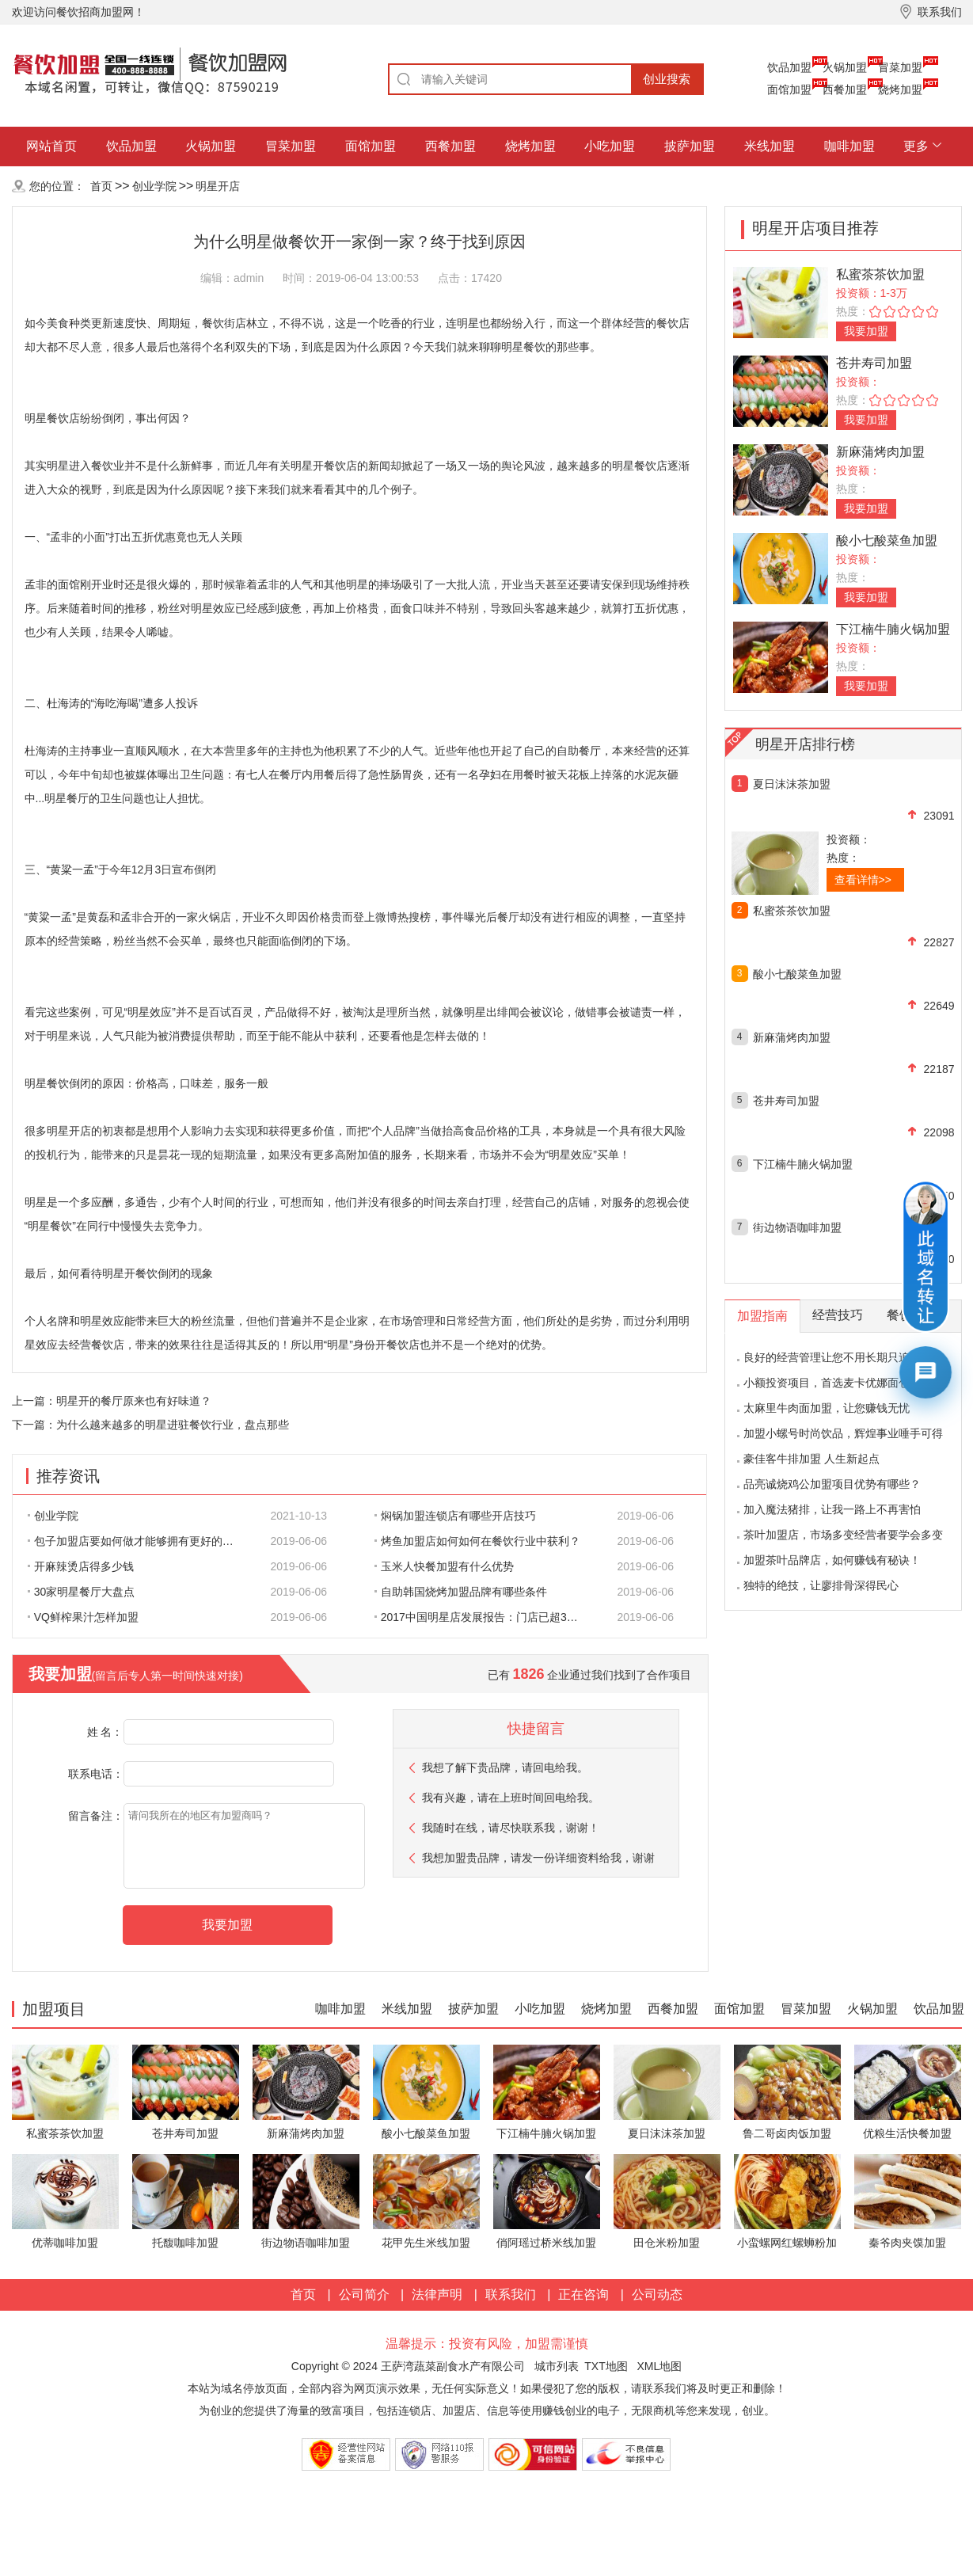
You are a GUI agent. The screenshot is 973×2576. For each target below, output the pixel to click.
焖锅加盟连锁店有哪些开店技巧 (455, 1515)
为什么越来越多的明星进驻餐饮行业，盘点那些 (172, 1424)
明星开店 (218, 186)
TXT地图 (605, 2366)
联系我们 (510, 2294)
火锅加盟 (845, 67)
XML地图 (659, 2366)
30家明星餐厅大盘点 (81, 1591)
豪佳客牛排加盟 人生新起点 (811, 1458)
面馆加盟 (789, 89)
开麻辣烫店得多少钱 (81, 1566)
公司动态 (657, 2294)
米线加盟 (769, 146)
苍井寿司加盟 (874, 363)
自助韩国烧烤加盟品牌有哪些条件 (460, 1591)
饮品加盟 (789, 67)
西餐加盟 (845, 89)
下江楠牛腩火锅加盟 (893, 629)
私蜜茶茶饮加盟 (880, 274)
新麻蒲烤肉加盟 (880, 452)
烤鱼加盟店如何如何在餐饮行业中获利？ (477, 1541)
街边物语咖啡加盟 (797, 1227)
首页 (101, 186)
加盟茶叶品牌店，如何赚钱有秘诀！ (832, 1560)
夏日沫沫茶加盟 (791, 784)
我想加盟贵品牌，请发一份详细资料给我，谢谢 (538, 1857)
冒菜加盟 (900, 67)
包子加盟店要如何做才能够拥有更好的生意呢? (139, 1541)
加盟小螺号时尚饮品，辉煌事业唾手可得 (843, 1433)
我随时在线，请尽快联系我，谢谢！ (510, 1827)
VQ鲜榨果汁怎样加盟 (83, 1617)
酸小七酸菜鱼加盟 (886, 540)
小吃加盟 (609, 146)
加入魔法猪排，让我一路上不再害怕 (832, 1509)
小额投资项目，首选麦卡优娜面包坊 (832, 1382)
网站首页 (51, 146)
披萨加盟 (689, 146)
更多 (916, 146)
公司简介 (364, 2294)
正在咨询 (583, 2294)
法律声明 (437, 2294)
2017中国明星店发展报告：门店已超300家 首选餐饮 (486, 1617)
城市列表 (556, 2366)
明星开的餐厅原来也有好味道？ (133, 1401)
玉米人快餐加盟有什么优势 (444, 1566)
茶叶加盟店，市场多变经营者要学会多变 (843, 1534)
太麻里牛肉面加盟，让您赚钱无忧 (826, 1408)
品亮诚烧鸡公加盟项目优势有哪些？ (832, 1484)
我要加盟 (866, 331)
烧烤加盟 (900, 89)
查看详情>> (862, 879)
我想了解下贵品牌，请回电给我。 (505, 1767)
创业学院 (154, 186)
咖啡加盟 (849, 146)
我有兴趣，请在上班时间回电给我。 (510, 1797)
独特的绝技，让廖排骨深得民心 (821, 1585)
